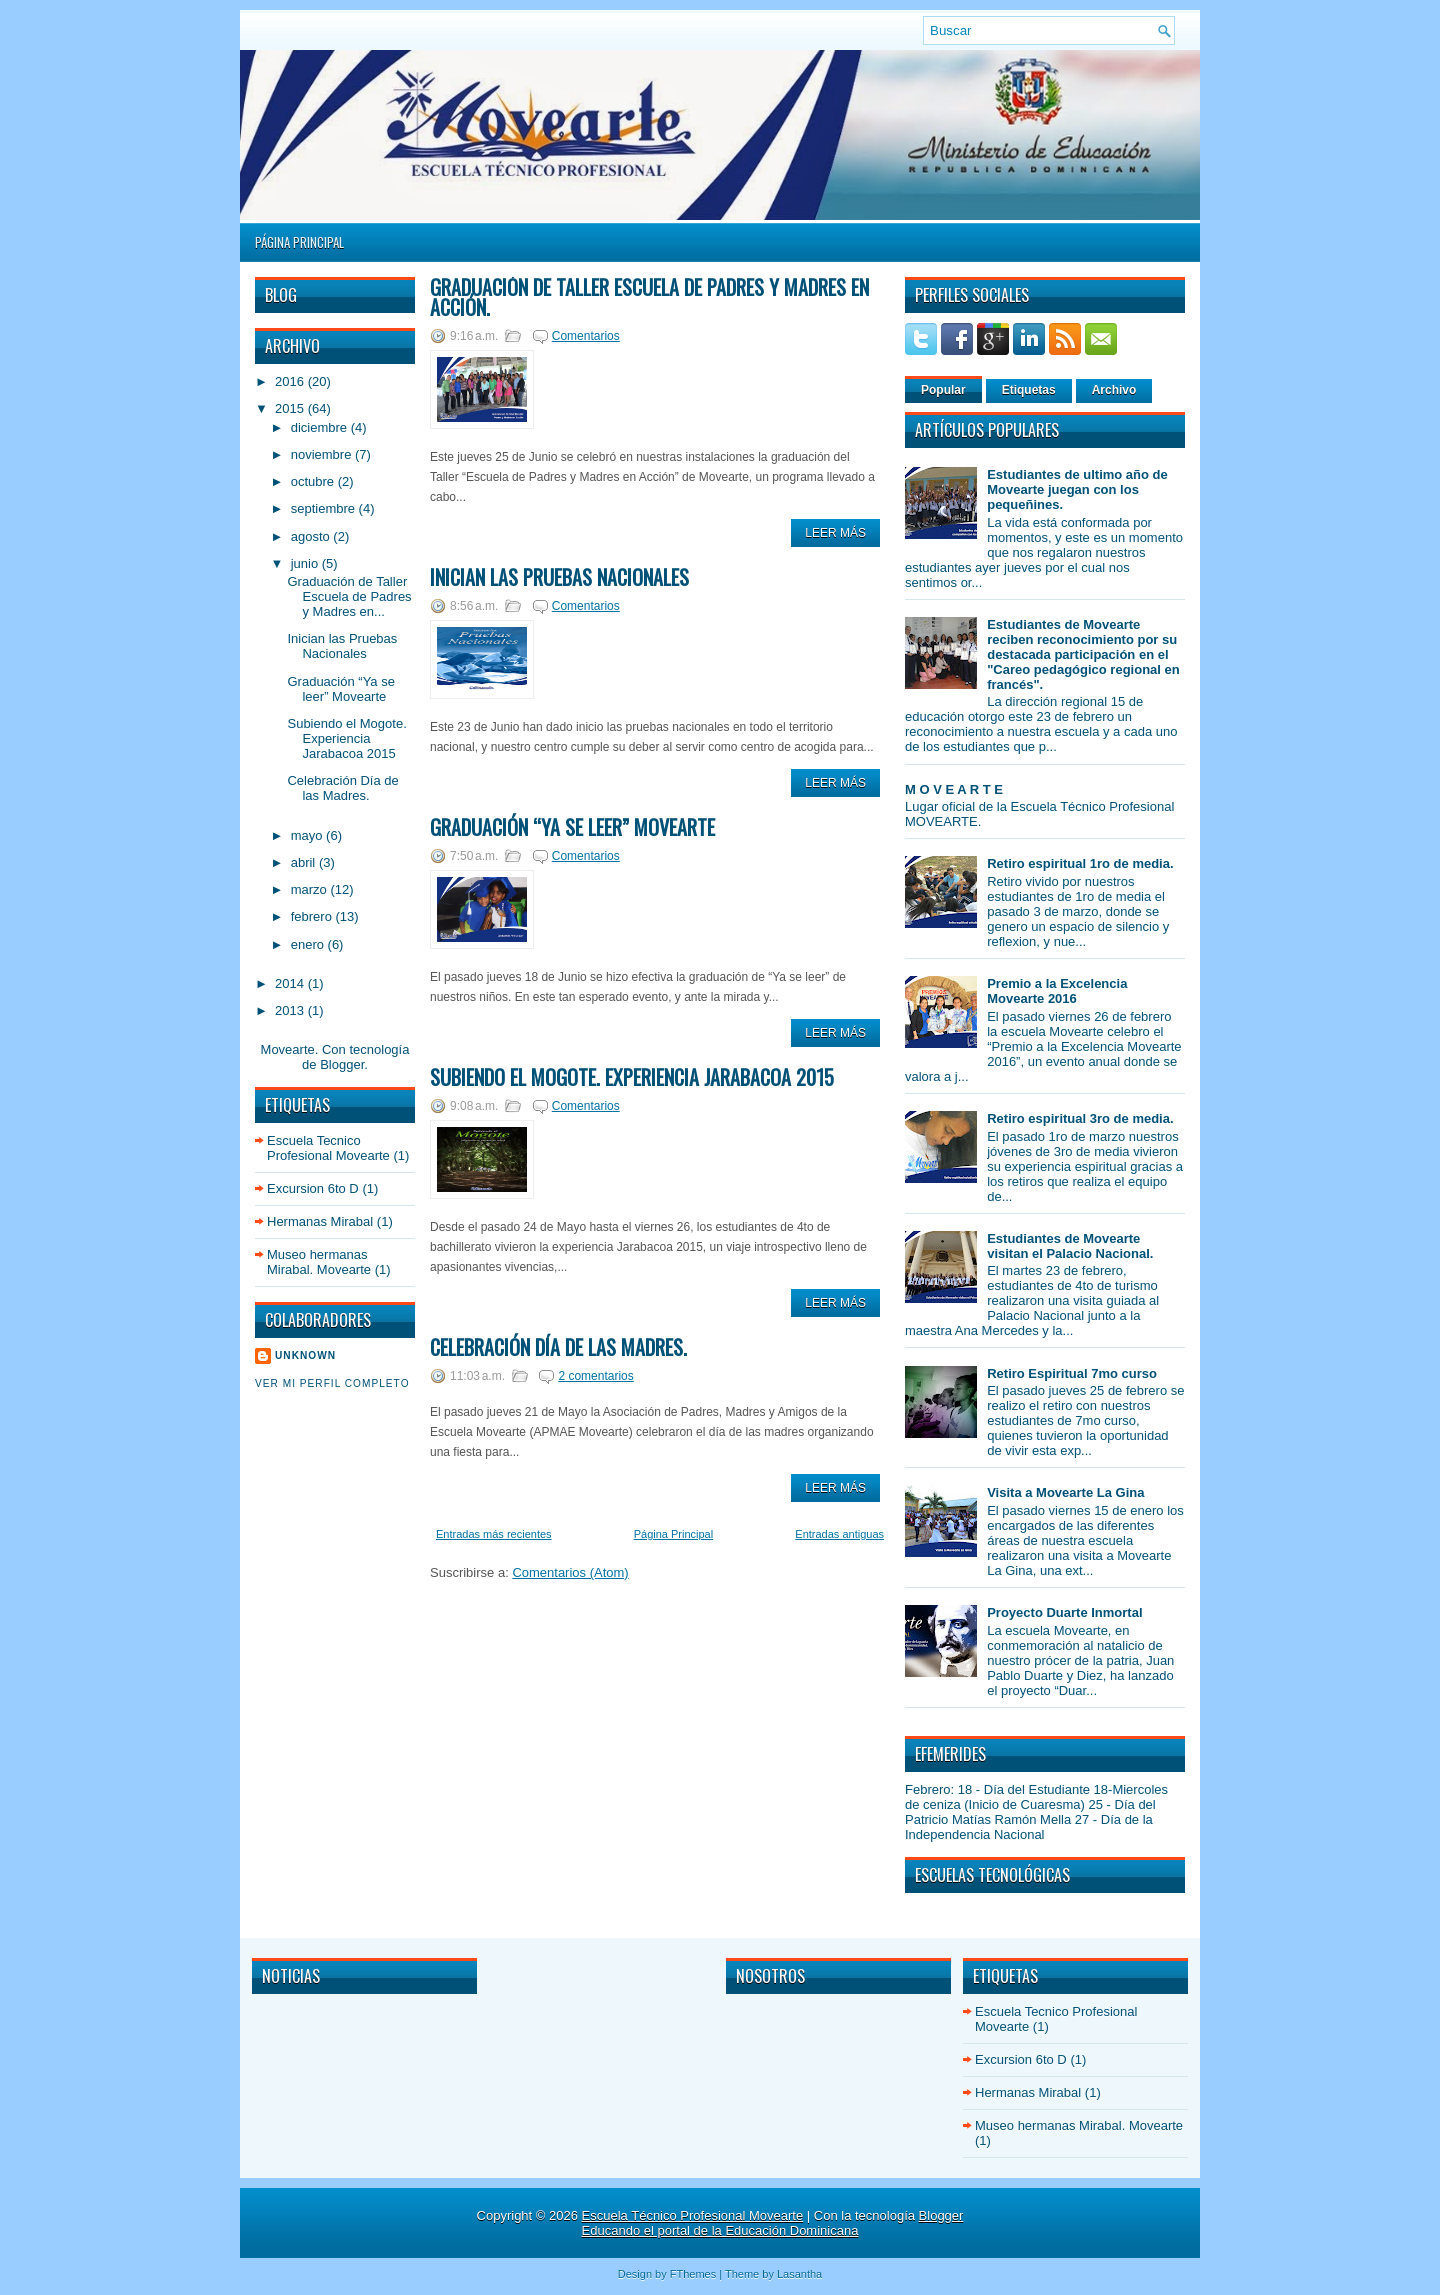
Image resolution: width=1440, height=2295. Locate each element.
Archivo (1114, 390)
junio (306, 563)
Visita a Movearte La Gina (1065, 1492)
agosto (312, 536)
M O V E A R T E (954, 789)
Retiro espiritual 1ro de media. (1080, 863)
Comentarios (586, 336)
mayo (308, 835)
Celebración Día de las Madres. (342, 788)
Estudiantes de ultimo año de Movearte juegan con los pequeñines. (1077, 489)
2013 (291, 1010)
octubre (314, 481)
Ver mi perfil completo (332, 1383)
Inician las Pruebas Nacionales (342, 646)
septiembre (325, 508)
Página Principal (299, 242)
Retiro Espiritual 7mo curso (1072, 1373)
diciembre (321, 427)
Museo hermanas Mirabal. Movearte (319, 1262)
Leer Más (835, 533)
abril (305, 862)
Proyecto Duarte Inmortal (1064, 1612)
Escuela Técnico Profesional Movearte (693, 2215)
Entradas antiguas (839, 1534)
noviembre (323, 454)
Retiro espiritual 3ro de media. (1080, 1118)
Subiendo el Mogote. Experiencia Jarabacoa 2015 (346, 738)
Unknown (305, 1355)
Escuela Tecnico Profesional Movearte (328, 1148)
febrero (313, 916)
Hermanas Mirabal (320, 1221)
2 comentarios (595, 1376)
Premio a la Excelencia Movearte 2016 (1057, 991)
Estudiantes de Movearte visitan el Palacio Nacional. (1070, 1246)
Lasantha (799, 2274)
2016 (291, 381)
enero (309, 944)
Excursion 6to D (313, 1188)
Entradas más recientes (494, 1534)
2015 (291, 408)
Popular (943, 390)
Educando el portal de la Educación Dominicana (720, 2230)
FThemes (693, 2274)
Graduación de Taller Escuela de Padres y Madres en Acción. (649, 297)
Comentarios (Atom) (570, 1572)
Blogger (342, 1064)
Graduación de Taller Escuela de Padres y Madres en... (349, 596)
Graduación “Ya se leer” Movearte (340, 689)
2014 (291, 983)
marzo (311, 889)
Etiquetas (1029, 390)
